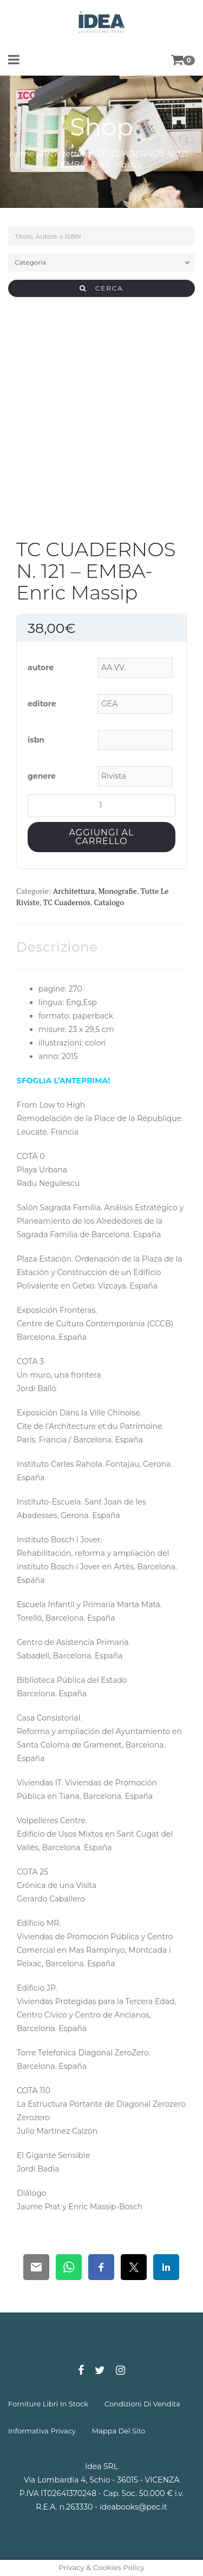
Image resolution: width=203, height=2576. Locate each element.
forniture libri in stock (48, 2403)
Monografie (118, 891)
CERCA (101, 288)
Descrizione (57, 947)
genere (42, 776)
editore (42, 704)
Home (22, 154)
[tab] (57, 947)
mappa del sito (119, 2430)
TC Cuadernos (66, 902)
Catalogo (109, 902)
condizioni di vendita (142, 2403)
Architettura (66, 154)
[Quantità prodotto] (101, 805)
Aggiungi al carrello (101, 836)
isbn (36, 740)
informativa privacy (42, 2430)
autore (41, 667)
